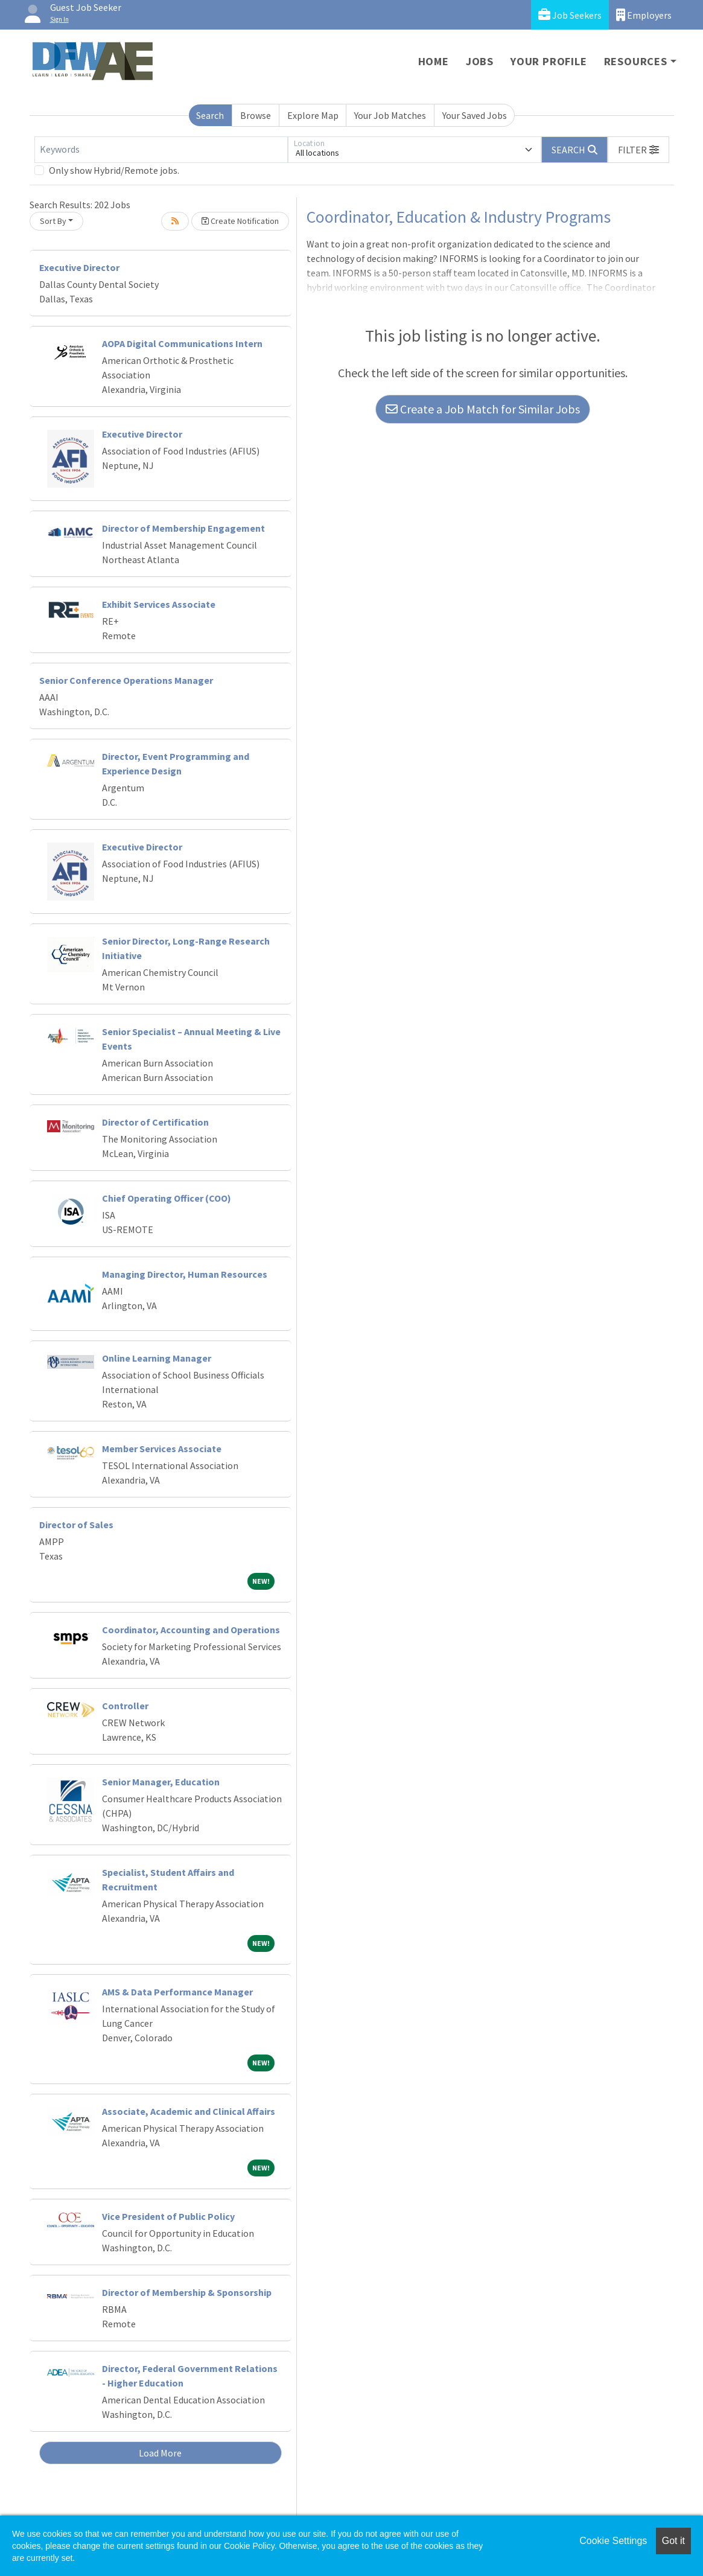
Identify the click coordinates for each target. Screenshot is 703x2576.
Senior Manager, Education (161, 1782)
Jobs (480, 61)
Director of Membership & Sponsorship (187, 2292)
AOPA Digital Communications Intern (182, 343)
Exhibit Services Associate (158, 604)
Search (210, 115)
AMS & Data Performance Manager (177, 1992)
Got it (673, 2541)
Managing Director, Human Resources (184, 1274)
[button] (638, 149)
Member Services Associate (161, 1449)
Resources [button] (635, 61)
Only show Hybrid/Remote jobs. (114, 170)
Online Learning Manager (156, 1358)
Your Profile (549, 61)
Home (433, 61)
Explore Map (313, 115)
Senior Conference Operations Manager (126, 680)
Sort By (53, 220)
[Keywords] (161, 149)
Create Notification (240, 220)
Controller (125, 1706)
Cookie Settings (613, 2541)
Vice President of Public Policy (168, 2216)
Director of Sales (76, 1525)
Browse (255, 115)
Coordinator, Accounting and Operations (191, 1630)
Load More (160, 2453)
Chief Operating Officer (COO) (166, 1198)
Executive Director (79, 267)
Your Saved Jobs (474, 115)
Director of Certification (155, 1122)
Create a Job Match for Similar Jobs (483, 408)
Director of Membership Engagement (183, 528)
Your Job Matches (390, 115)
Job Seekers (570, 14)
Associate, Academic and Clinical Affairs (188, 2111)
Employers (644, 14)
